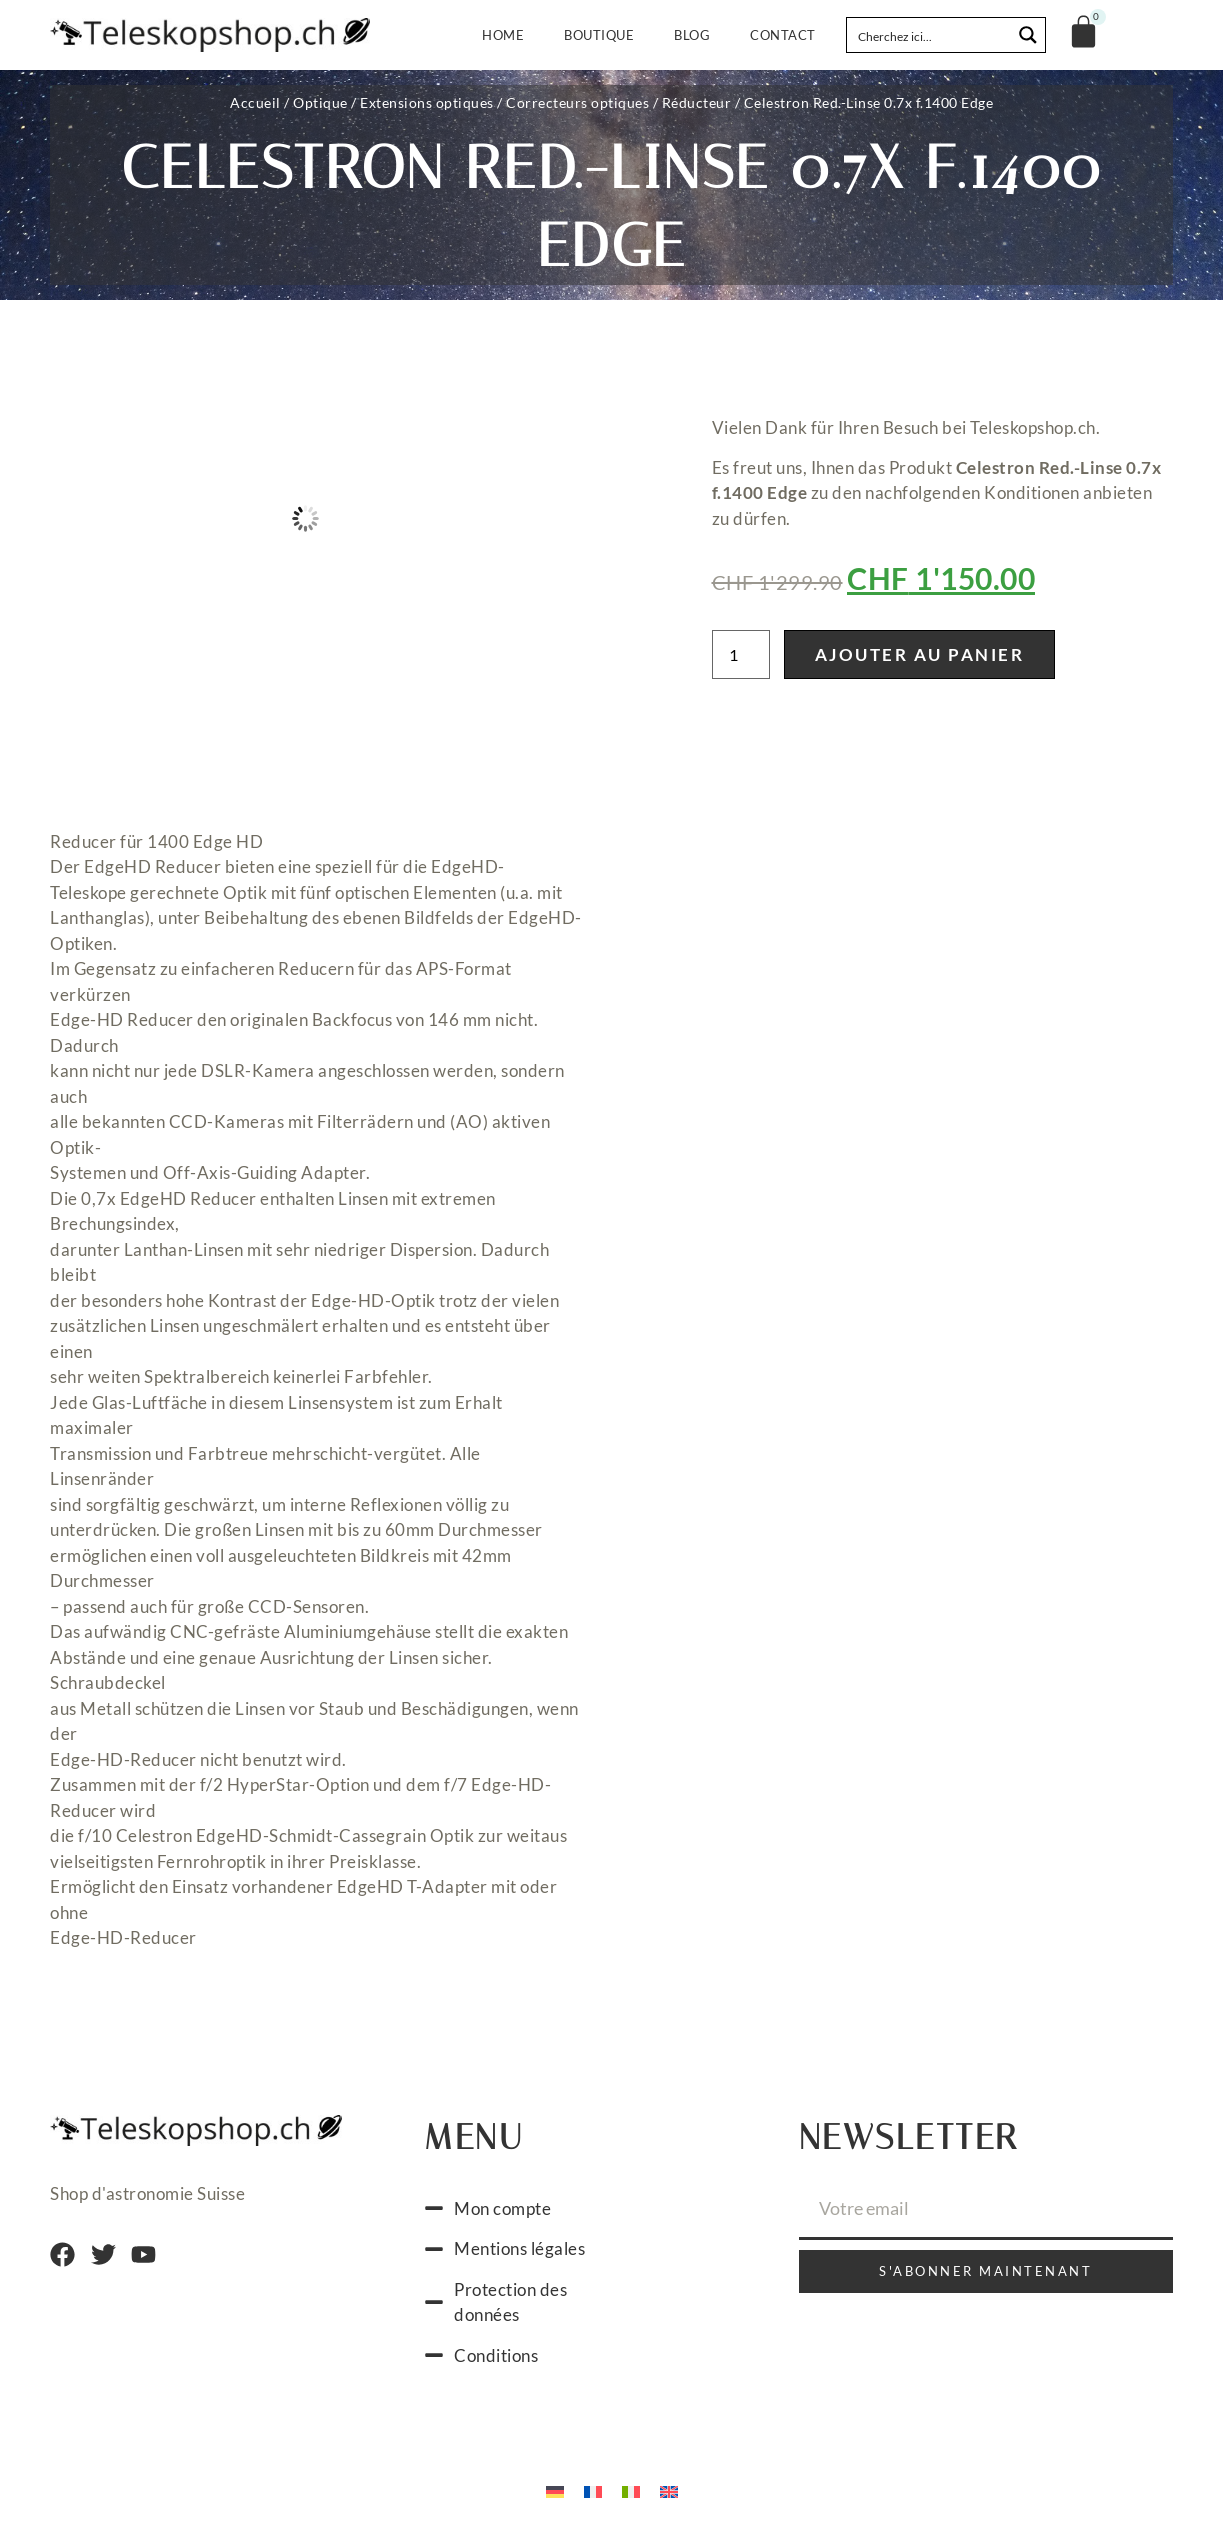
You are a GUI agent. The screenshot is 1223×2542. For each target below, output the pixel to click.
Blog (692, 35)
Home (503, 35)
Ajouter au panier (920, 654)
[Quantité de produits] (741, 654)
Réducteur (697, 102)
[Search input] (930, 35)
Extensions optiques (427, 102)
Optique (320, 102)
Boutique (599, 35)
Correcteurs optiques (577, 102)
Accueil (255, 102)
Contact (783, 35)
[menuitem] (555, 2490)
